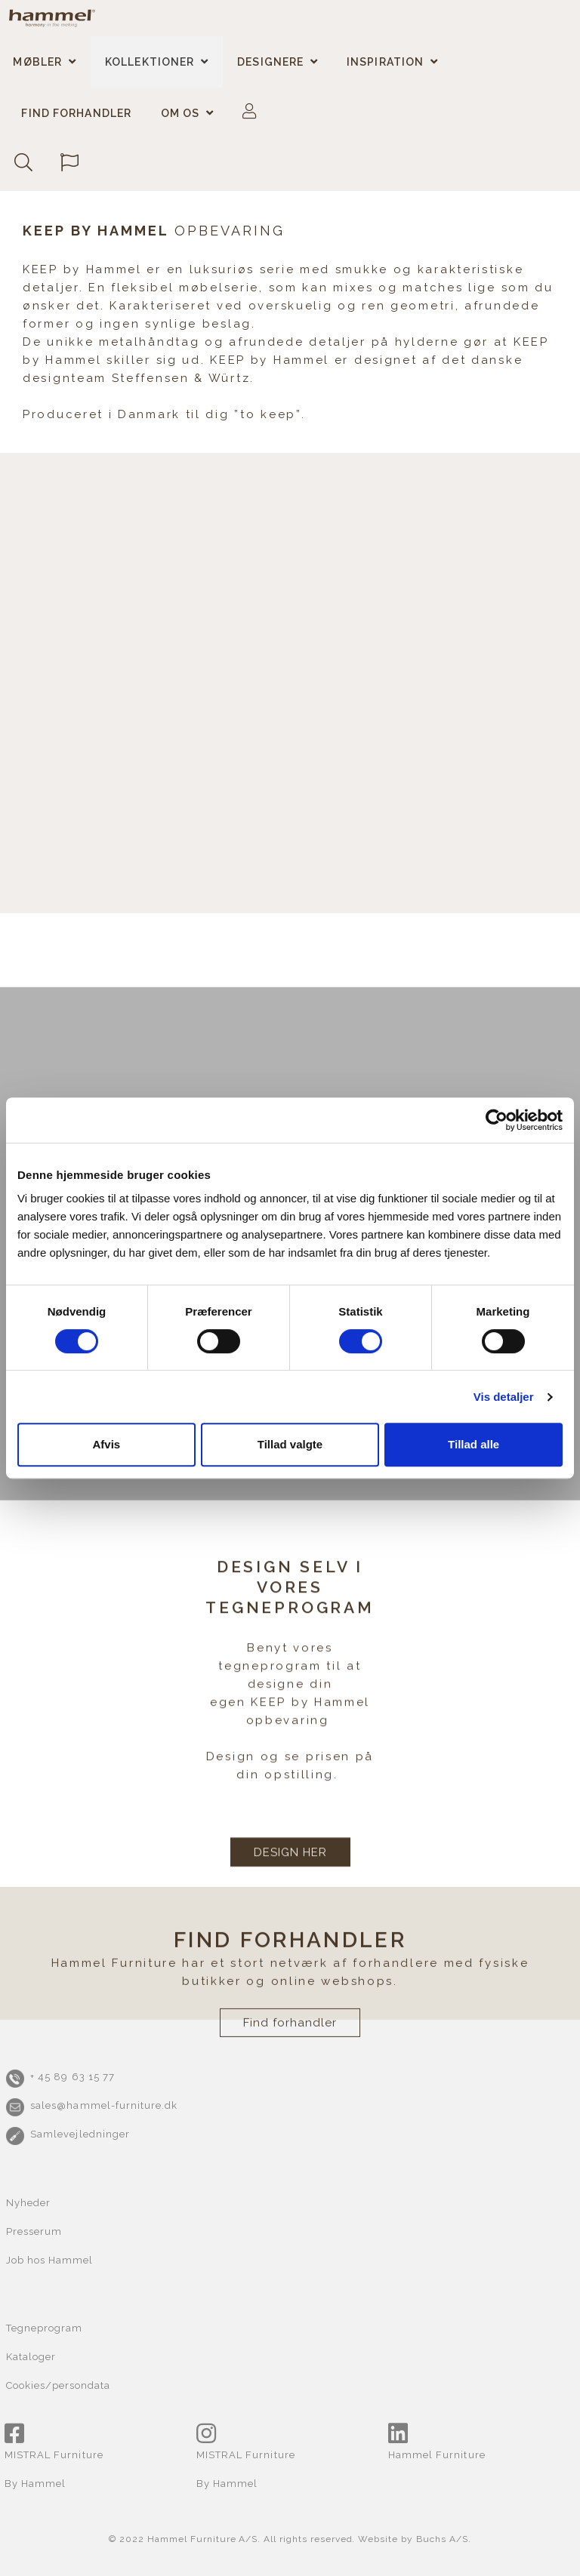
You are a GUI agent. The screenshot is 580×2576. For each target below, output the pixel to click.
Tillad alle (473, 1444)
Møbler (37, 62)
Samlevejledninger (80, 2134)
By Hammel (35, 2483)
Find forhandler (76, 113)
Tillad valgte (290, 1444)
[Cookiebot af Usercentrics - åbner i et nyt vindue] (496, 1120)
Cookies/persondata (58, 2385)
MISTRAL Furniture (54, 2455)
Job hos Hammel (50, 2260)
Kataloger (31, 2356)
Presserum (34, 2231)
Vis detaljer (504, 1396)
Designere (270, 62)
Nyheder (28, 2202)
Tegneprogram (44, 2328)
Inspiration (385, 62)
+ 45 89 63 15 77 (72, 2076)
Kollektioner (149, 62)
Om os (180, 113)
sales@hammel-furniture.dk (103, 2105)
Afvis (106, 1444)
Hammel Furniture (437, 2455)
